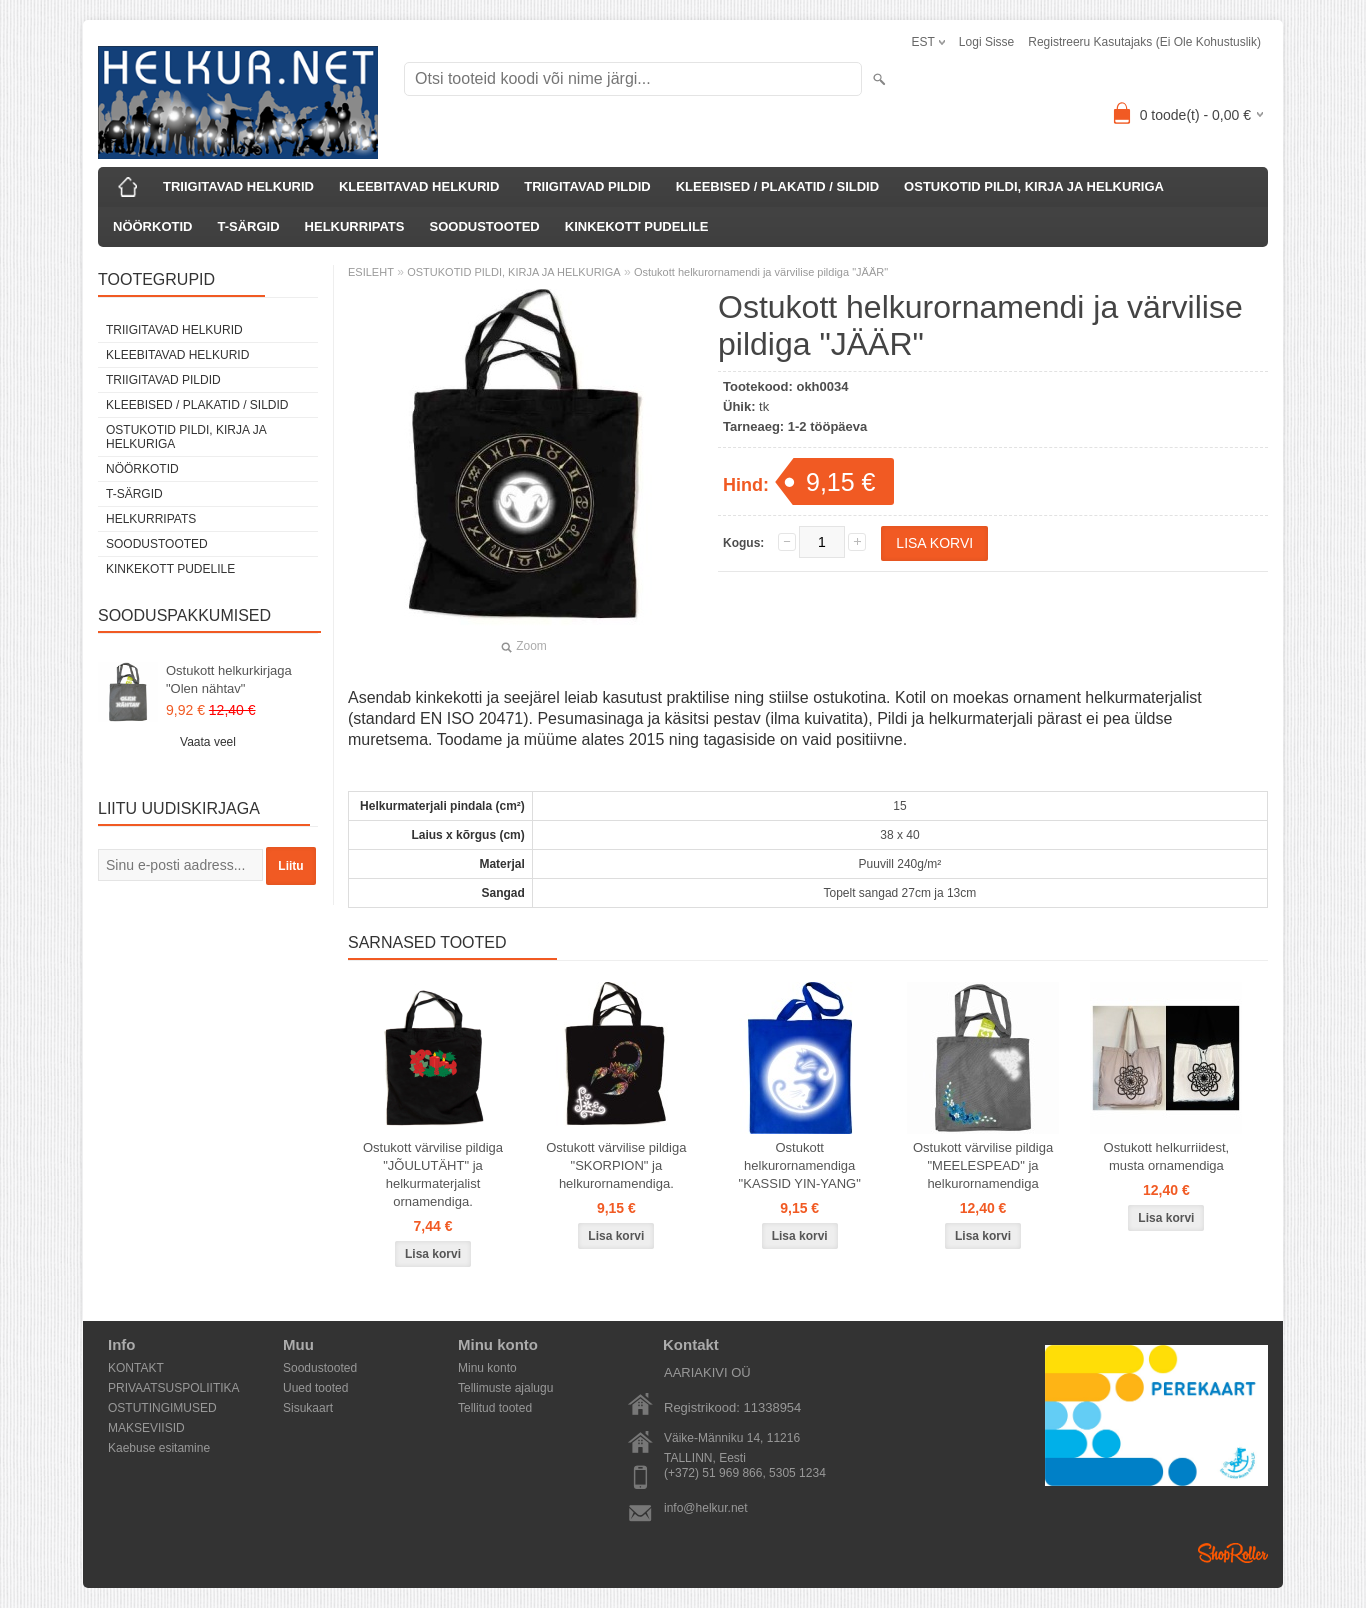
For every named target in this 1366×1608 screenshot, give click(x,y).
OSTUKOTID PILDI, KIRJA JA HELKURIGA (1034, 186)
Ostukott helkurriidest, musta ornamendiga (1167, 1156)
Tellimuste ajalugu (505, 1388)
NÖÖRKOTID (152, 226)
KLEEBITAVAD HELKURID (419, 186)
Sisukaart (308, 1408)
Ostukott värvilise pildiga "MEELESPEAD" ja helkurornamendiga (983, 1165)
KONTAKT (136, 1368)
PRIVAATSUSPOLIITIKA (174, 1388)
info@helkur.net (706, 1508)
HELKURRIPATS (355, 226)
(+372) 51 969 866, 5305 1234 (745, 1473)
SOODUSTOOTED (484, 226)
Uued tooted (315, 1388)
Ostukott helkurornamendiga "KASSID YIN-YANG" (800, 1165)
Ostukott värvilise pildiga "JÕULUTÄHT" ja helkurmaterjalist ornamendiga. (433, 1174)
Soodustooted (320, 1368)
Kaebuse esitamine (159, 1448)
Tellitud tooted (495, 1408)
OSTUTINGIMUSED (162, 1408)
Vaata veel (208, 742)
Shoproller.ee (1233, 1553)
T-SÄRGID (248, 226)
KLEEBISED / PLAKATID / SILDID (777, 186)
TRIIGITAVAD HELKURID (238, 186)
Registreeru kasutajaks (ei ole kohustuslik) (1144, 42)
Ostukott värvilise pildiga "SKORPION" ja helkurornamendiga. (616, 1165)
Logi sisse (986, 42)
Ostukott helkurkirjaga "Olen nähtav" (229, 679)
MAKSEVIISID (146, 1428)
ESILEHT (371, 272)
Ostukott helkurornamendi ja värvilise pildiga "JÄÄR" (761, 272)
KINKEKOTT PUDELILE (637, 226)
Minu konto (487, 1368)
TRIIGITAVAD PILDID (587, 186)
